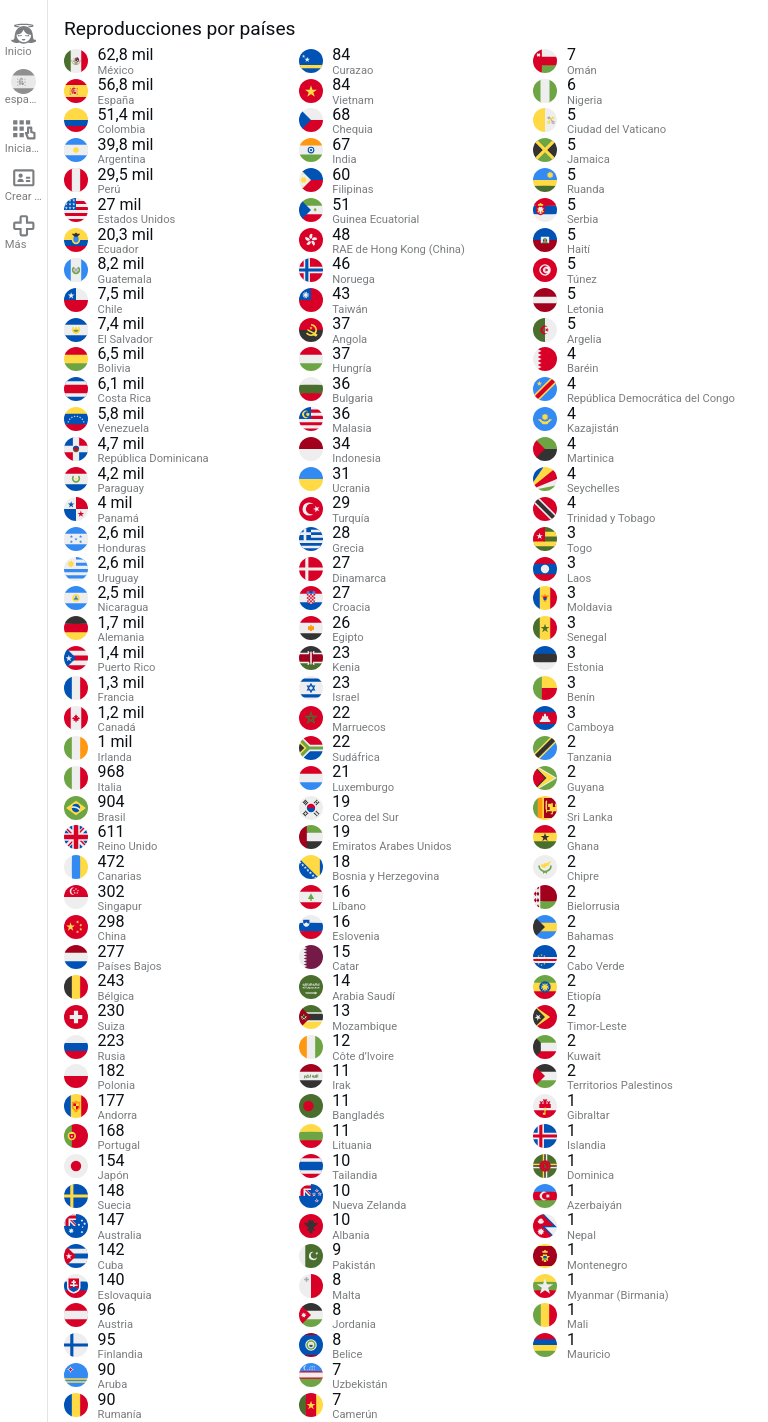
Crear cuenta (26, 184)
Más (21, 232)
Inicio (21, 40)
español (24, 88)
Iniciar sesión (26, 136)
